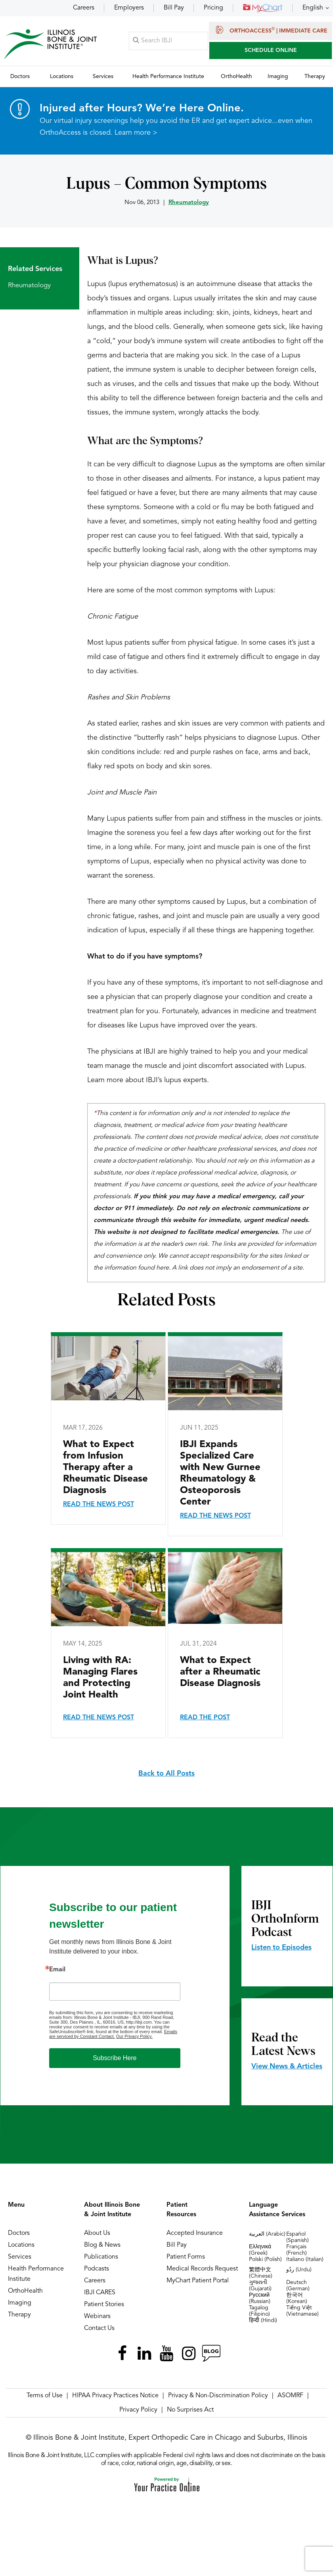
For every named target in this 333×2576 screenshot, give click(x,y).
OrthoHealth (25, 2291)
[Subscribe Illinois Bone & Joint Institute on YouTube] (166, 2354)
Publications (101, 2257)
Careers (83, 8)
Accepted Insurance (194, 2233)
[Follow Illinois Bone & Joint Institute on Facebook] (122, 2354)
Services (19, 2257)
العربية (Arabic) (267, 2234)
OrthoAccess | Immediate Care (270, 30)
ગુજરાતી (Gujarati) (260, 2286)
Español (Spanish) (297, 2238)
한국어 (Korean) (296, 2299)
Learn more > (136, 133)
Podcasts (96, 2269)
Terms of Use (45, 2396)
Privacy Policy (138, 2410)
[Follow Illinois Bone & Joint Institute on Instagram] (189, 2354)
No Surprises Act (190, 2410)
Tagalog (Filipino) (259, 2311)
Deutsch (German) (298, 2286)
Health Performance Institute (36, 2274)
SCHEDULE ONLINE (271, 50)
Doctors (19, 2233)
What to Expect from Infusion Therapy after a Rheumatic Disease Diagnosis (105, 1468)
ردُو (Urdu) (299, 2270)
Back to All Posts (166, 1774)
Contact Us (99, 2329)
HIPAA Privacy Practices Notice (115, 2396)
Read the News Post (98, 1505)
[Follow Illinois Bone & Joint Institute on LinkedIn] (144, 2354)
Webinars (97, 2317)
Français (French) (296, 2250)
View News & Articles (286, 2066)
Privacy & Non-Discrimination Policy (218, 2396)
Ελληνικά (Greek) (260, 2250)
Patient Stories (104, 2305)
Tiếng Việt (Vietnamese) (302, 2311)
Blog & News (102, 2245)
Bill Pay (174, 8)
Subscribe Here (114, 2058)
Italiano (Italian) (304, 2260)
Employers (129, 8)
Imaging (19, 2303)
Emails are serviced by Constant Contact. (113, 2034)
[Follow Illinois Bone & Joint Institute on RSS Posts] (211, 2354)
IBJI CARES (99, 2293)
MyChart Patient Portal (197, 2281)
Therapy (19, 2315)
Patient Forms (185, 2257)
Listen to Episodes (281, 1948)
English (312, 8)
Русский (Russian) (259, 2299)
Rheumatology (188, 203)
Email (57, 1970)
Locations (21, 2245)
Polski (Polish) (265, 2260)
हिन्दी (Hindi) (263, 2321)
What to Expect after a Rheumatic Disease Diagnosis (220, 1672)
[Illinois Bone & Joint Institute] (50, 43)
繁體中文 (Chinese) (260, 2273)
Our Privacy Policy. (134, 2036)
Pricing (213, 8)
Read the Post (205, 1718)
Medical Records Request (202, 2269)
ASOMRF (290, 2396)
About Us (97, 2233)
